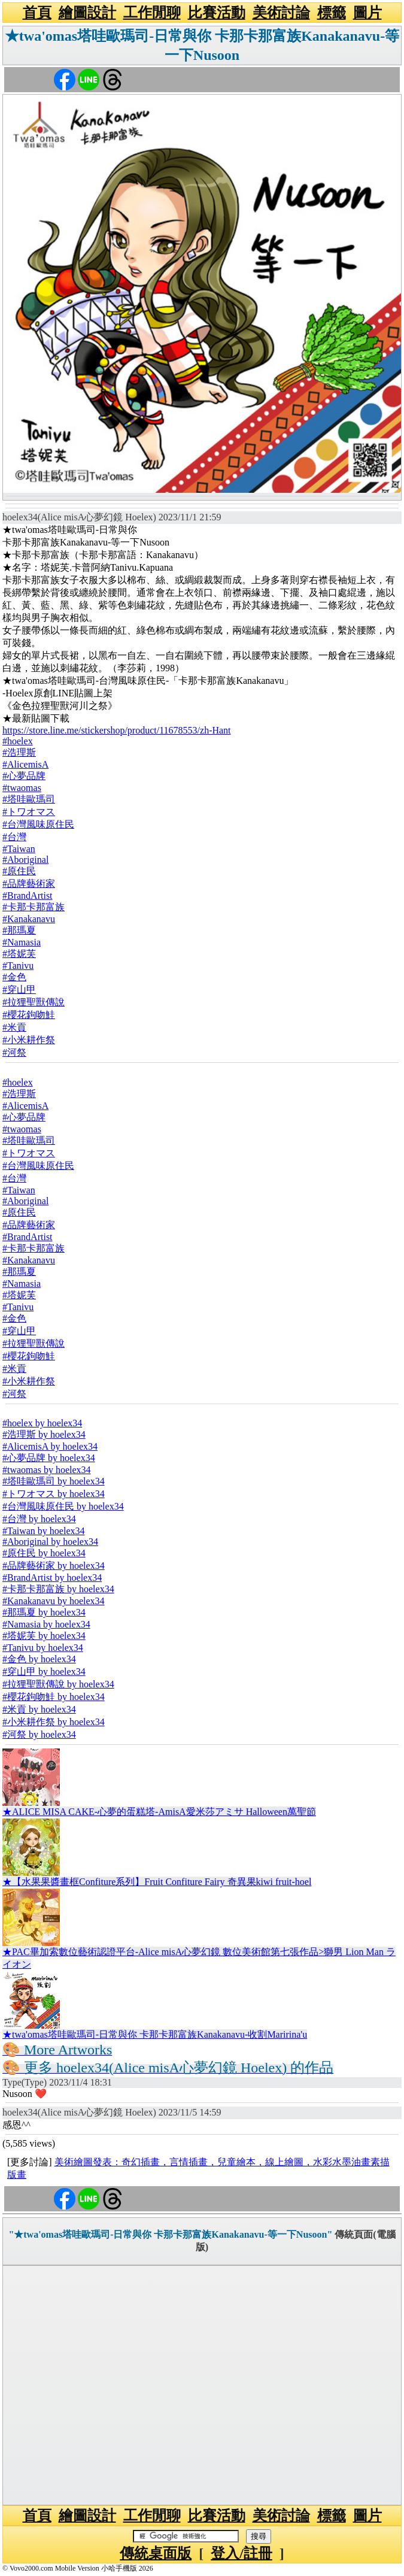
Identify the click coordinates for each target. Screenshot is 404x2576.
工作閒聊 (152, 12)
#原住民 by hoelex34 (44, 1553)
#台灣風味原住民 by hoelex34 (63, 1506)
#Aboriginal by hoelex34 (50, 1541)
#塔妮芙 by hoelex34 (44, 1636)
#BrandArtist (27, 895)
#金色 (14, 977)
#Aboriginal (25, 859)
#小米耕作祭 (28, 1040)
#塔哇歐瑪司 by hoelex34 (53, 1481)
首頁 (37, 12)
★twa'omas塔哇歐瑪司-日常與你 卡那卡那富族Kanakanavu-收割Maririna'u (154, 2034)
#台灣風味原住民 (38, 824)
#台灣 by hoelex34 (39, 1519)
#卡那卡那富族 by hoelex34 (58, 1589)
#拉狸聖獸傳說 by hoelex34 (58, 1684)
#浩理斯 (19, 752)
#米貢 (14, 1027)
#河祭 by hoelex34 (39, 1734)
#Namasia (21, 942)
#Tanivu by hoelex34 (42, 1647)
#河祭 (14, 1052)
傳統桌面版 (156, 2553)
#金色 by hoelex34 (39, 1659)
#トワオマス (28, 812)
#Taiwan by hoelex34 (43, 1531)
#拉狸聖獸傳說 (33, 1002)
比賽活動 (216, 12)
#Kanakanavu (28, 919)
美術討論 (281, 12)
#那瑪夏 (19, 930)
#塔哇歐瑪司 (28, 799)
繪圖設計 (87, 12)
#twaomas (21, 788)
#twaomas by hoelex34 (46, 1470)
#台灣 (14, 837)
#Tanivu (18, 965)
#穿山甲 (19, 989)
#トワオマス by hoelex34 (53, 1494)
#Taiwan (18, 849)
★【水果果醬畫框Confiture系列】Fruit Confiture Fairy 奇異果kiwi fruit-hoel (156, 1882)
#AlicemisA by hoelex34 (50, 1446)
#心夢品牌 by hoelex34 (48, 1458)
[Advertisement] (202, 2385)
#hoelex (17, 741)
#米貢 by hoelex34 (39, 1709)
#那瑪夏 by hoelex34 (44, 1612)
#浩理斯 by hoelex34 (44, 1434)
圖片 (367, 12)
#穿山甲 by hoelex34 (44, 1671)
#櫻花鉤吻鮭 (28, 1015)
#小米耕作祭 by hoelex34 (53, 1722)
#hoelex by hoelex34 (42, 1423)
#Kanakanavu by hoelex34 (53, 1601)
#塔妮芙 (19, 953)
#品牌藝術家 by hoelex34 (53, 1565)
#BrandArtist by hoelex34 (52, 1577)
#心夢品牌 (23, 776)
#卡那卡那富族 (33, 907)
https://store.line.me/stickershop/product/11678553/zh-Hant (116, 730)
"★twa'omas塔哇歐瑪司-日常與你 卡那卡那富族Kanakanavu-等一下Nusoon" (170, 2234)
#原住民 (19, 871)
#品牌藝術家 (28, 883)
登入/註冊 (241, 2553)
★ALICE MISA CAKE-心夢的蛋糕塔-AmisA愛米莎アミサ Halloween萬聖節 (159, 1812)
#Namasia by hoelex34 (46, 1624)
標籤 (331, 12)
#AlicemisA (25, 764)
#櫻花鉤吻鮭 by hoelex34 (53, 1697)
